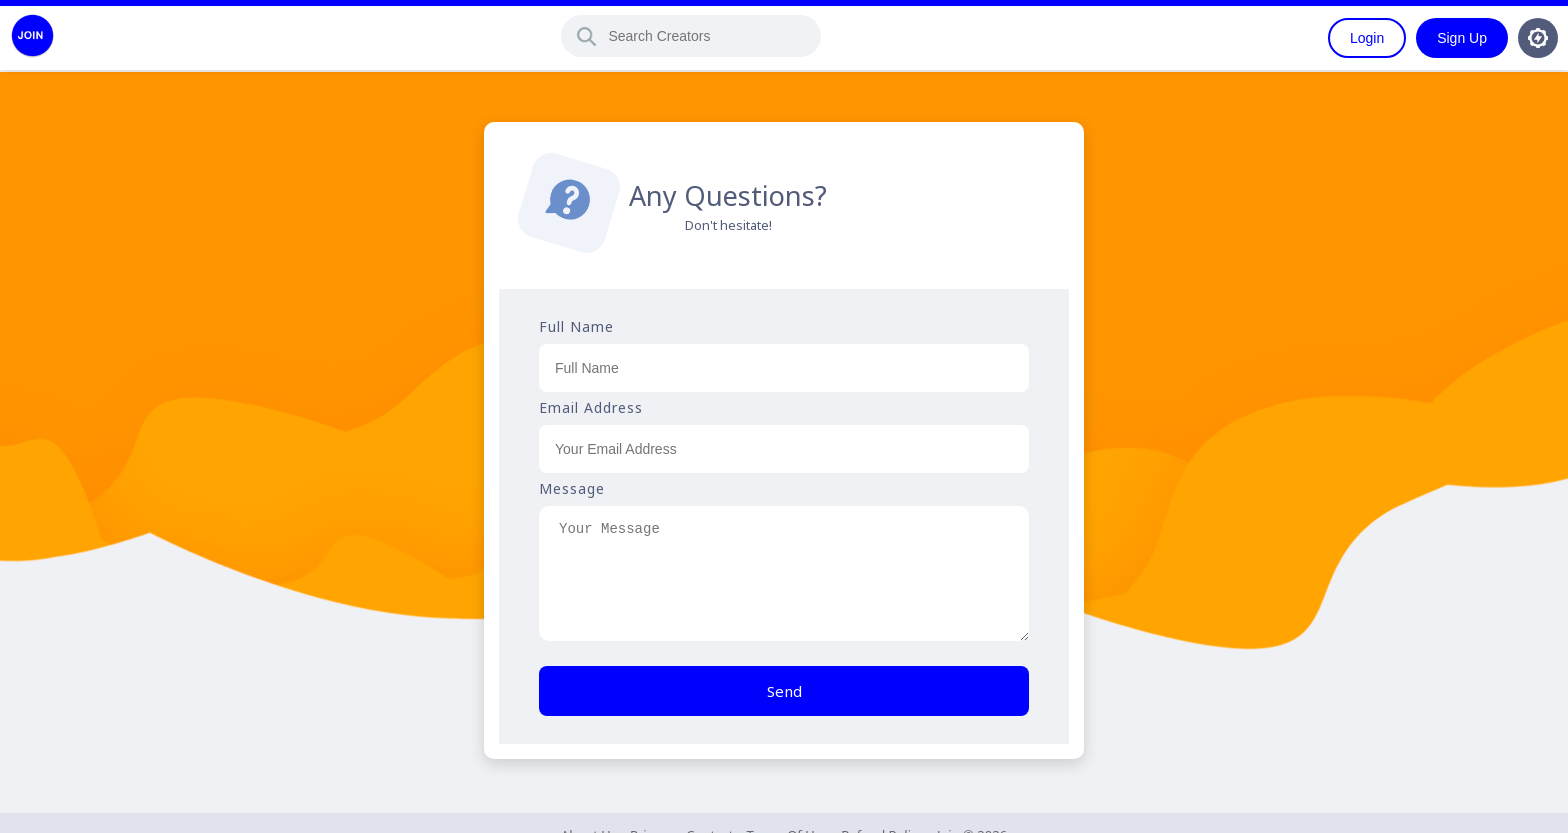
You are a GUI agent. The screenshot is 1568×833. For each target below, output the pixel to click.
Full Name (576, 326)
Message (572, 488)
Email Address (591, 407)
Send (784, 691)
